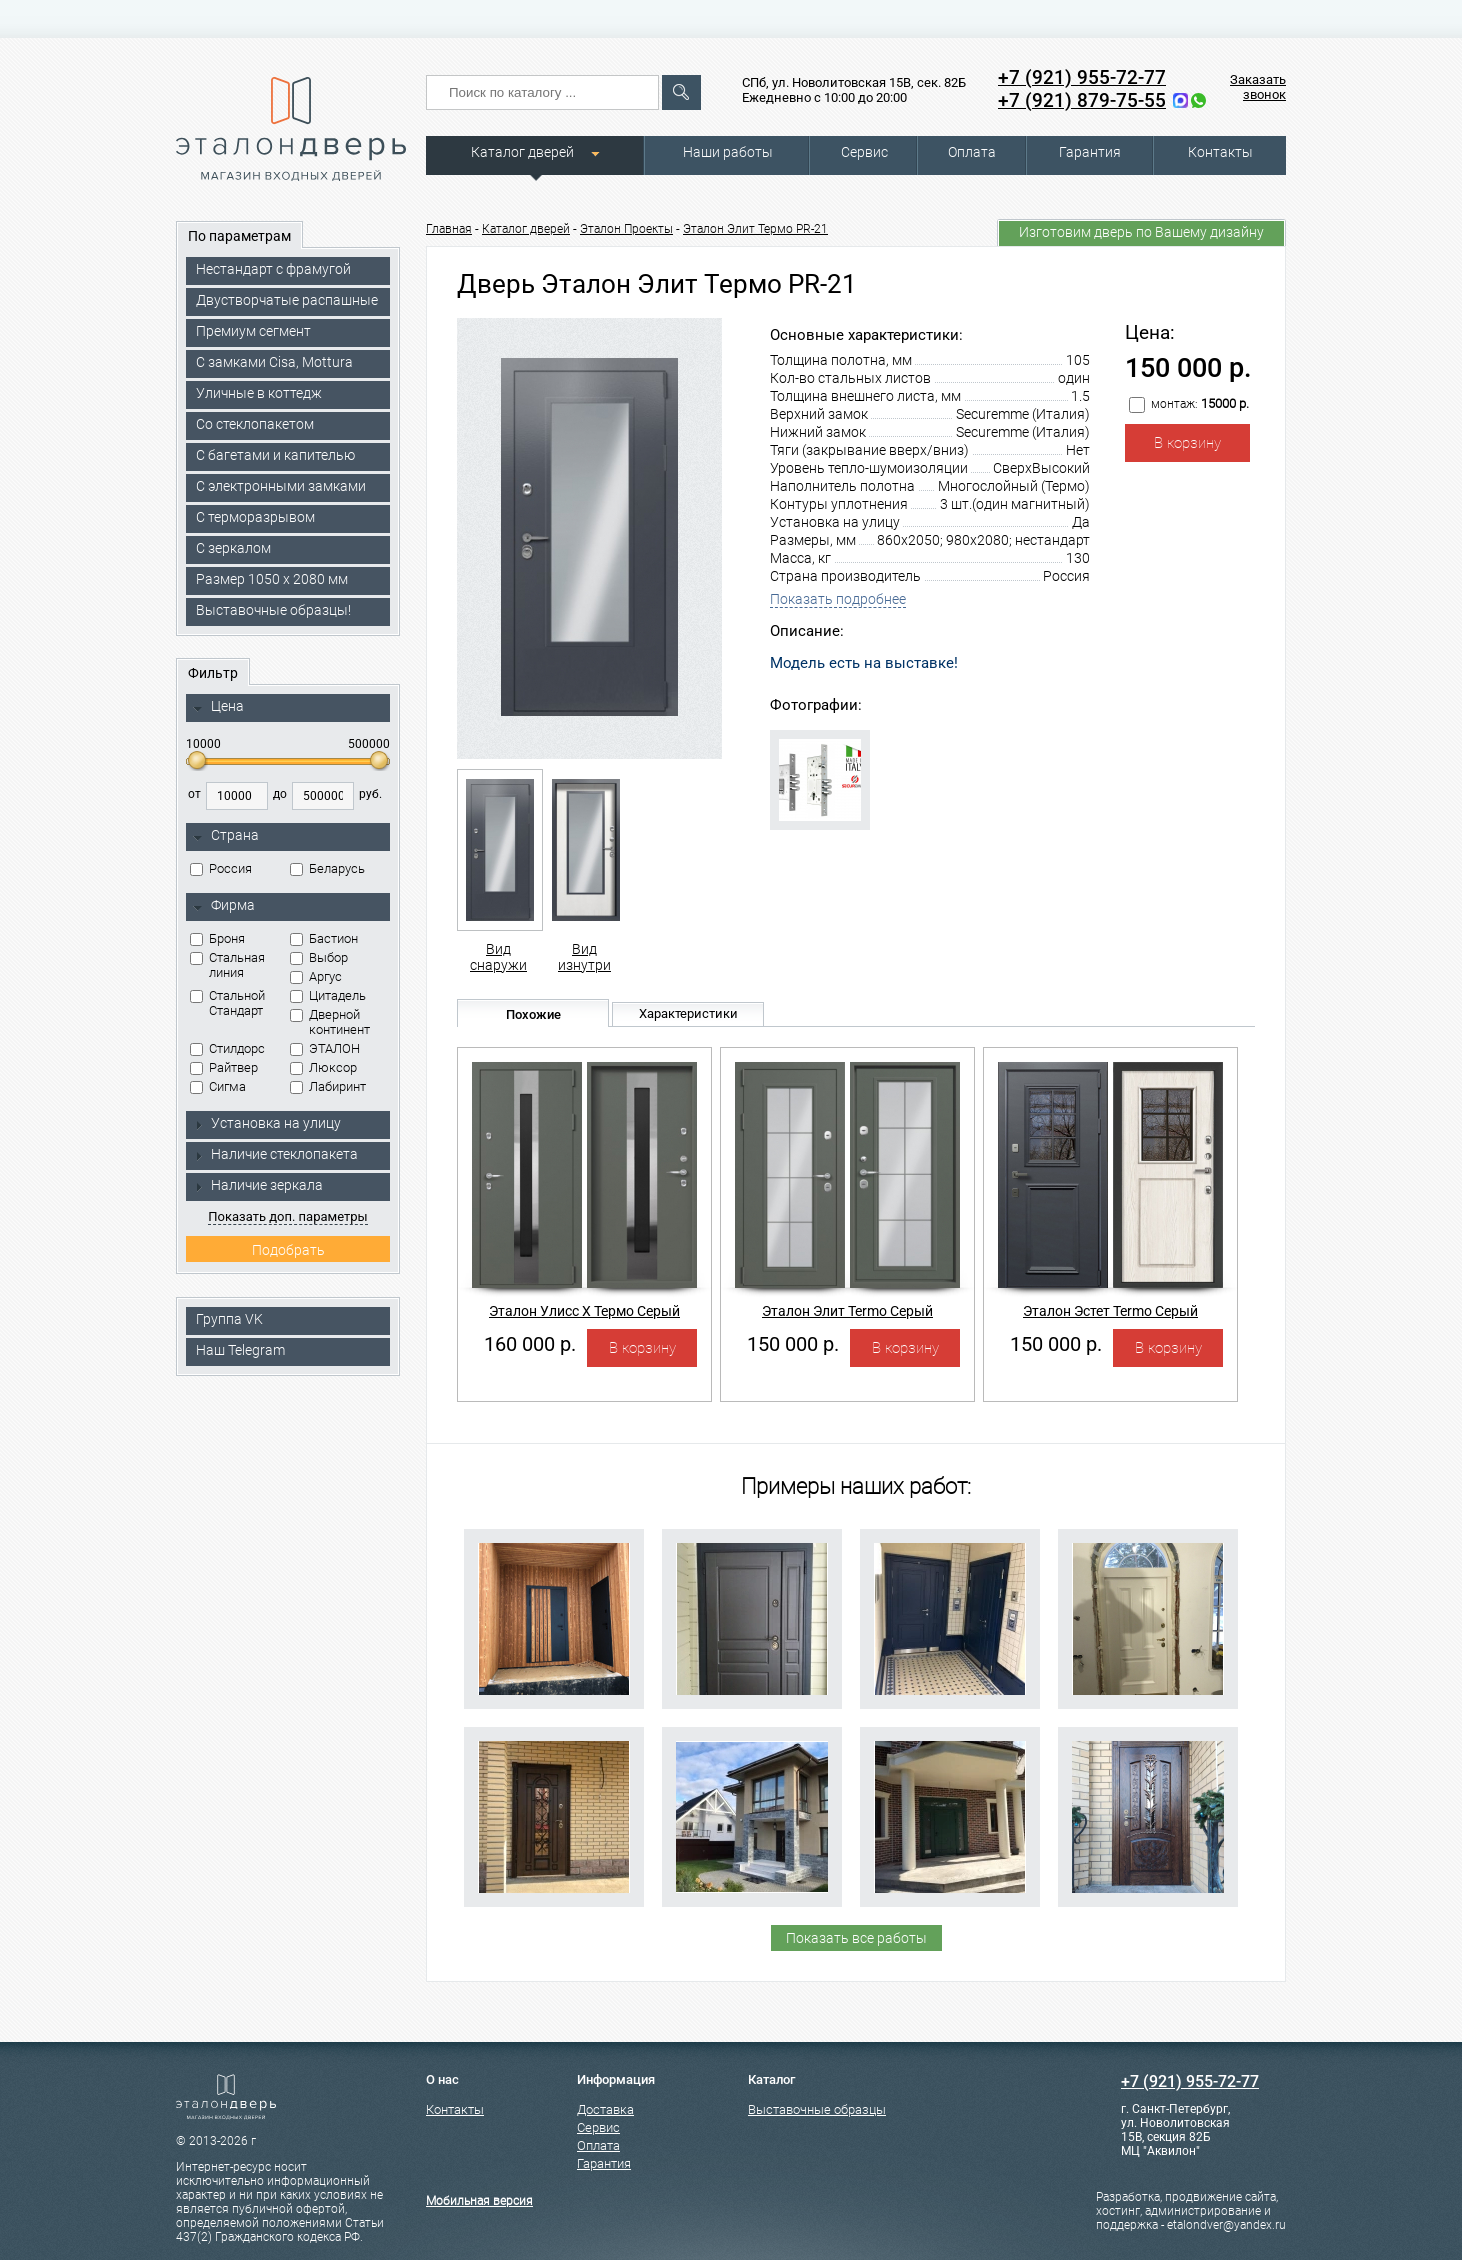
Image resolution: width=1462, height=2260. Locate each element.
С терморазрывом (255, 517)
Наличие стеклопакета (275, 1154)
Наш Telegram (240, 1350)
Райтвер (224, 1067)
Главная (449, 229)
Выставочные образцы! (273, 610)
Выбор (319, 957)
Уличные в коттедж (259, 393)
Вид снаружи (498, 871)
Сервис (864, 152)
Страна (226, 836)
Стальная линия (227, 965)
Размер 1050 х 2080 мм (272, 579)
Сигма (218, 1086)
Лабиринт (328, 1086)
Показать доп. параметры (287, 1216)
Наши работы (728, 152)
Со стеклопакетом (255, 424)
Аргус (316, 976)
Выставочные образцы (817, 2109)
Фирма (224, 906)
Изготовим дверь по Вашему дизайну (1141, 232)
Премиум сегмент (253, 331)
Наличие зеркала (258, 1185)
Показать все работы (856, 1938)
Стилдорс (227, 1048)
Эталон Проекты (626, 229)
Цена (218, 707)
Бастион (324, 938)
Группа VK (229, 1319)
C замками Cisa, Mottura (274, 362)
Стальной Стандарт (227, 1003)
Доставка (605, 2109)
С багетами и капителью (275, 455)
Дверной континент (330, 1022)
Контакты (1220, 152)
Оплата (972, 152)
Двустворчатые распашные (287, 300)
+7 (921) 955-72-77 (1082, 77)
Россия (221, 868)
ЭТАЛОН (325, 1048)
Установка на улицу (267, 1123)
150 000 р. (793, 1344)
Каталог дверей (522, 152)
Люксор (323, 1067)
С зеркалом (233, 548)
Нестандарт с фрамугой (273, 269)
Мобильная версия (479, 2201)
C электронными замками (281, 486)
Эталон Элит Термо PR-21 (755, 229)
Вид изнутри (584, 871)
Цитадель (328, 995)
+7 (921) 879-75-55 (1082, 100)
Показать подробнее (838, 599)
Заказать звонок (1258, 87)
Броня (217, 938)
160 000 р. (530, 1344)
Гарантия (1090, 152)
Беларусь (327, 868)
